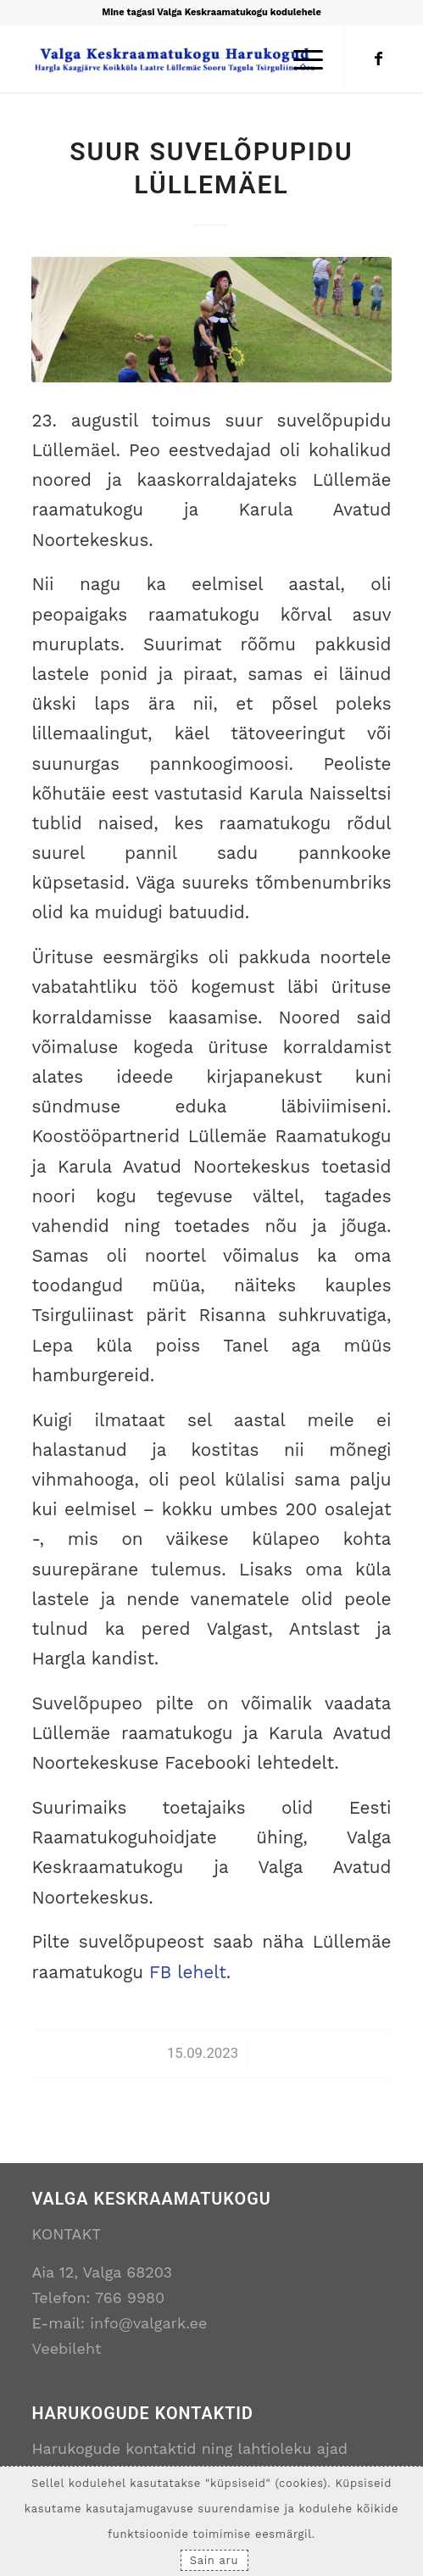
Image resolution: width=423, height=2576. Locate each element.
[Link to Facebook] (379, 58)
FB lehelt (187, 1972)
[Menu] (299, 58)
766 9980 (129, 2297)
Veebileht (66, 2348)
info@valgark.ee (148, 2323)
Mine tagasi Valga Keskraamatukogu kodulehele (211, 12)
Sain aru (214, 2560)
